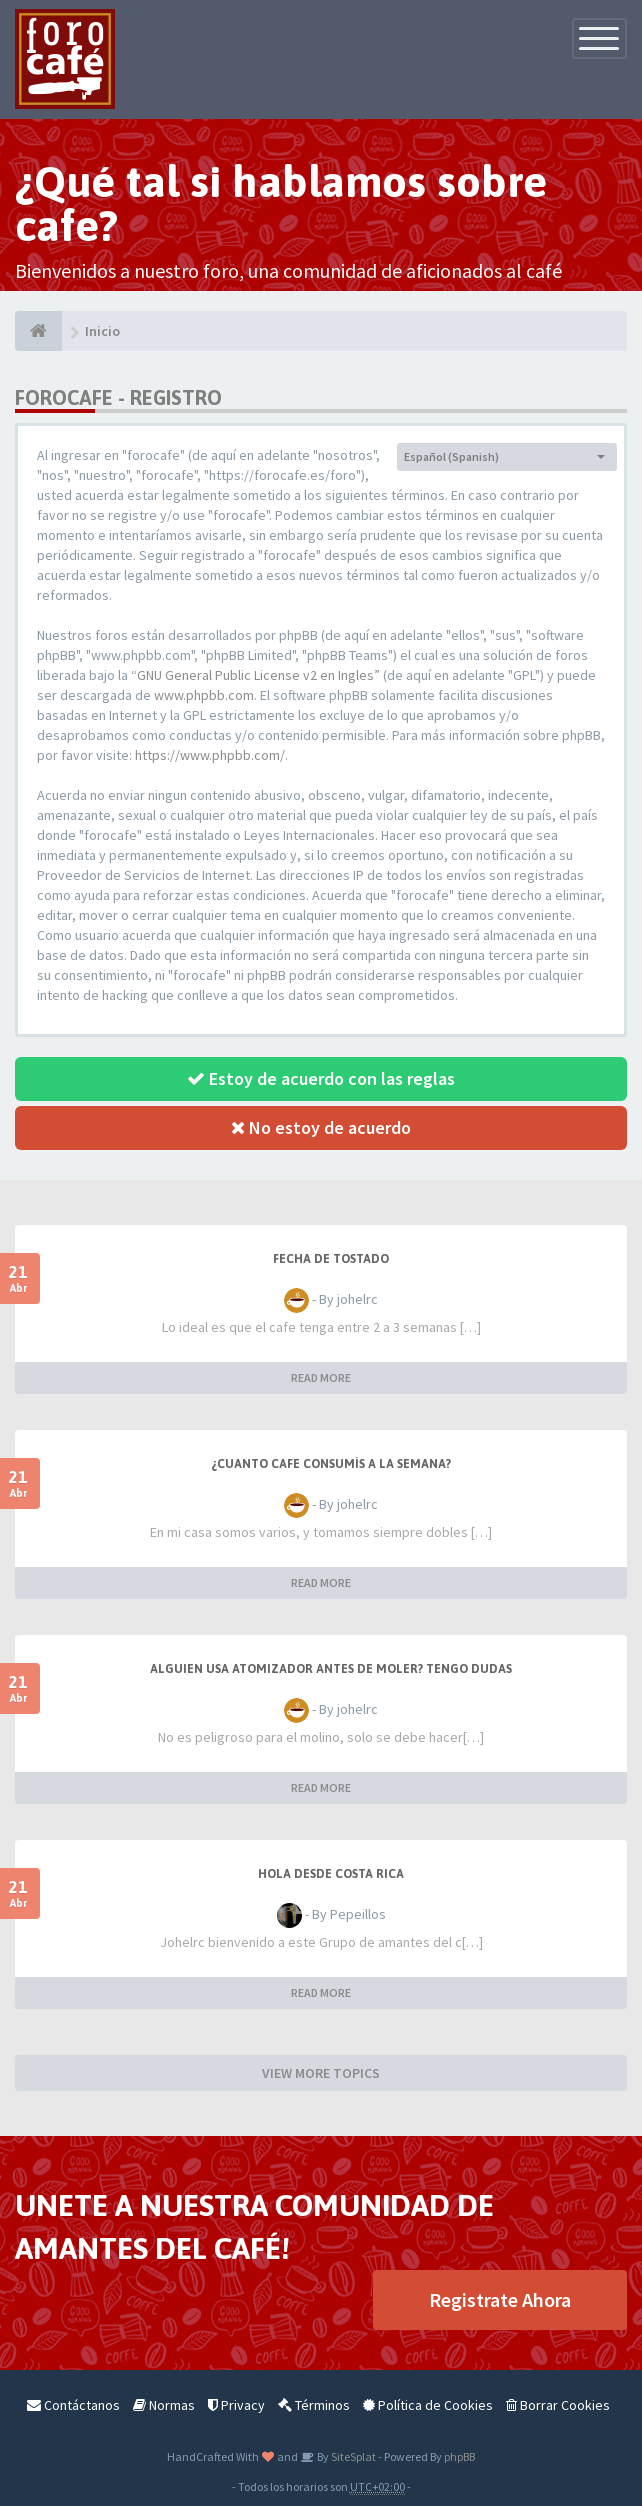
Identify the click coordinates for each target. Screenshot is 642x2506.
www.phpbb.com (204, 695)
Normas (164, 2405)
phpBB (459, 2456)
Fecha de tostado (331, 1259)
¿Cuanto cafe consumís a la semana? (331, 1464)
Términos (314, 2405)
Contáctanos (73, 2405)
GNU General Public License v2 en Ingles (255, 675)
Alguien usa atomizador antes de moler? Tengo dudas (331, 1669)
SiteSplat (352, 2456)
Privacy (236, 2405)
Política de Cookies (428, 2405)
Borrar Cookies (558, 2405)
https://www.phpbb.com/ (210, 755)
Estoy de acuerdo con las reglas (321, 1078)
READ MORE (321, 1377)
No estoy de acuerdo (321, 1127)
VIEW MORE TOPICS (321, 2073)
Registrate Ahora (500, 2299)
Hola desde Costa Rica (331, 1874)
